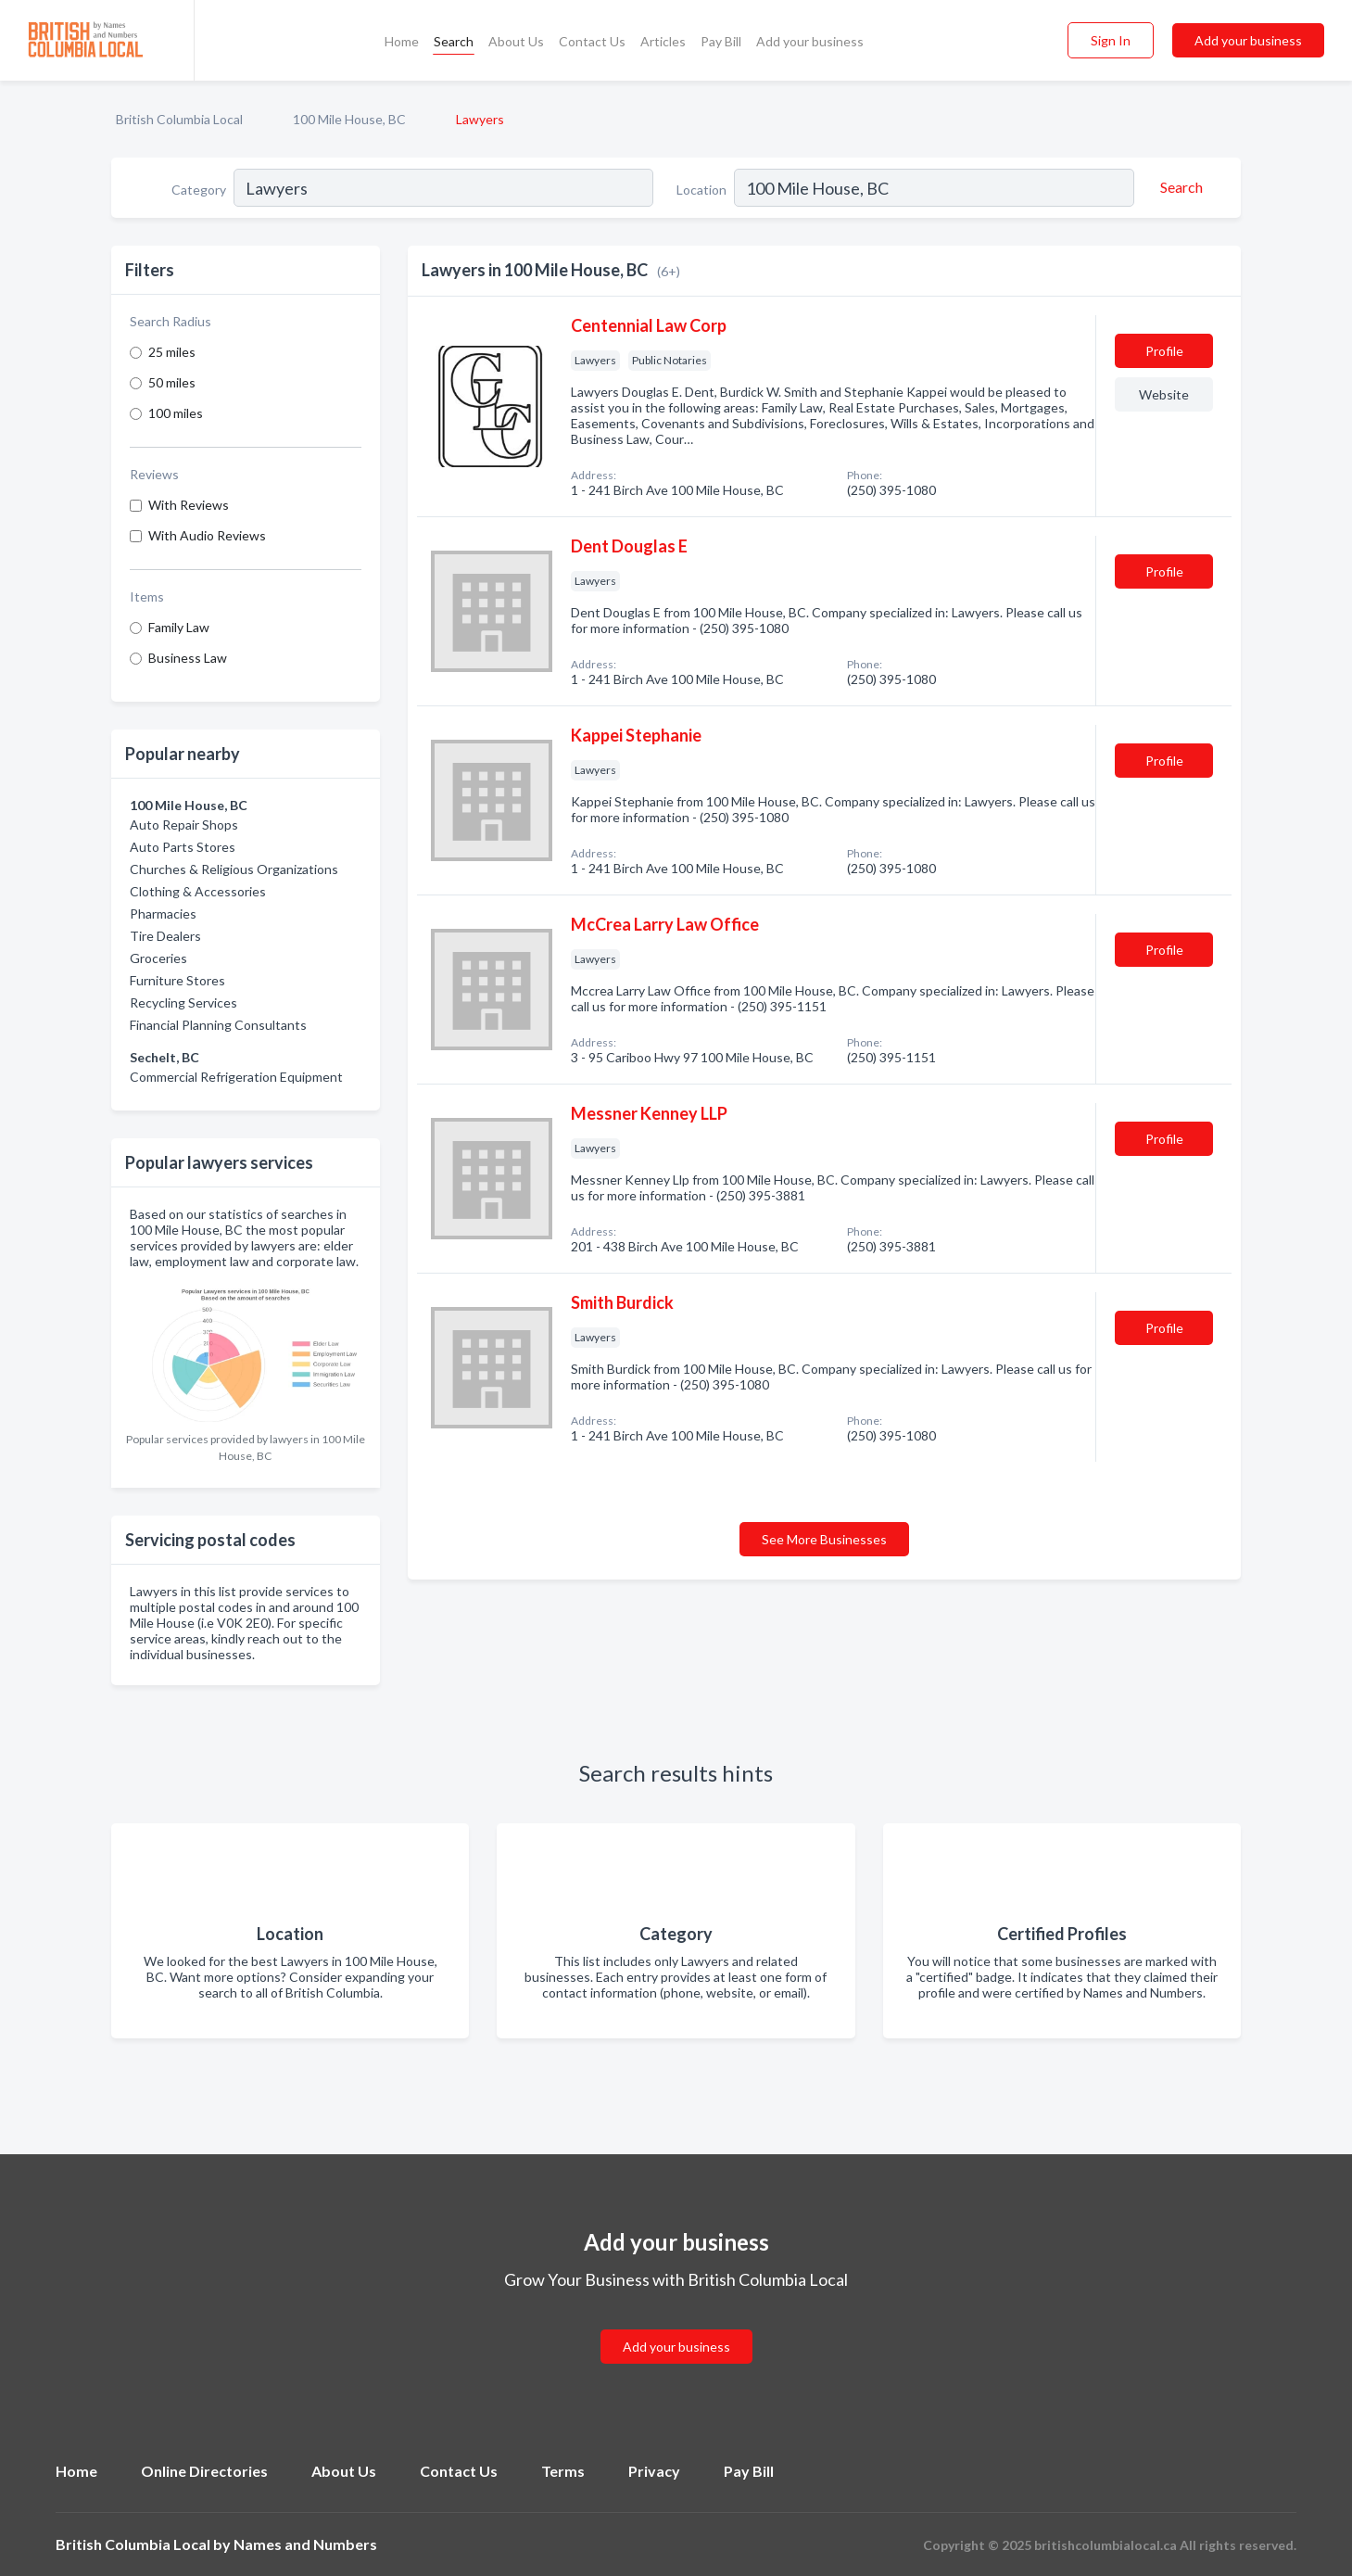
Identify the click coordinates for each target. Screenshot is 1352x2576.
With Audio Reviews (207, 535)
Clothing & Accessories (198, 891)
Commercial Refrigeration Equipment (236, 1077)
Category (198, 189)
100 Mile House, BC (349, 119)
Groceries (158, 958)
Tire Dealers (165, 936)
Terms (563, 2471)
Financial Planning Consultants (218, 1025)
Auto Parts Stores (182, 847)
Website (1164, 394)
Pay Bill (721, 41)
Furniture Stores (177, 980)
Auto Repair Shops (184, 824)
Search (454, 41)
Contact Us (592, 41)
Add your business (810, 41)
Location (701, 189)
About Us (516, 41)
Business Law (187, 658)
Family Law (178, 627)
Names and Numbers (305, 2544)
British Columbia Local (179, 119)
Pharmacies (163, 913)
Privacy (654, 2471)
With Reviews (188, 505)
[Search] (1178, 187)
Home (402, 41)
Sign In (1111, 40)
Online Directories (204, 2471)
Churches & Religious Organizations (234, 869)
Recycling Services (183, 1002)
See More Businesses (824, 1539)
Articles (663, 41)
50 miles (172, 382)
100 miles (175, 413)
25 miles (172, 352)
